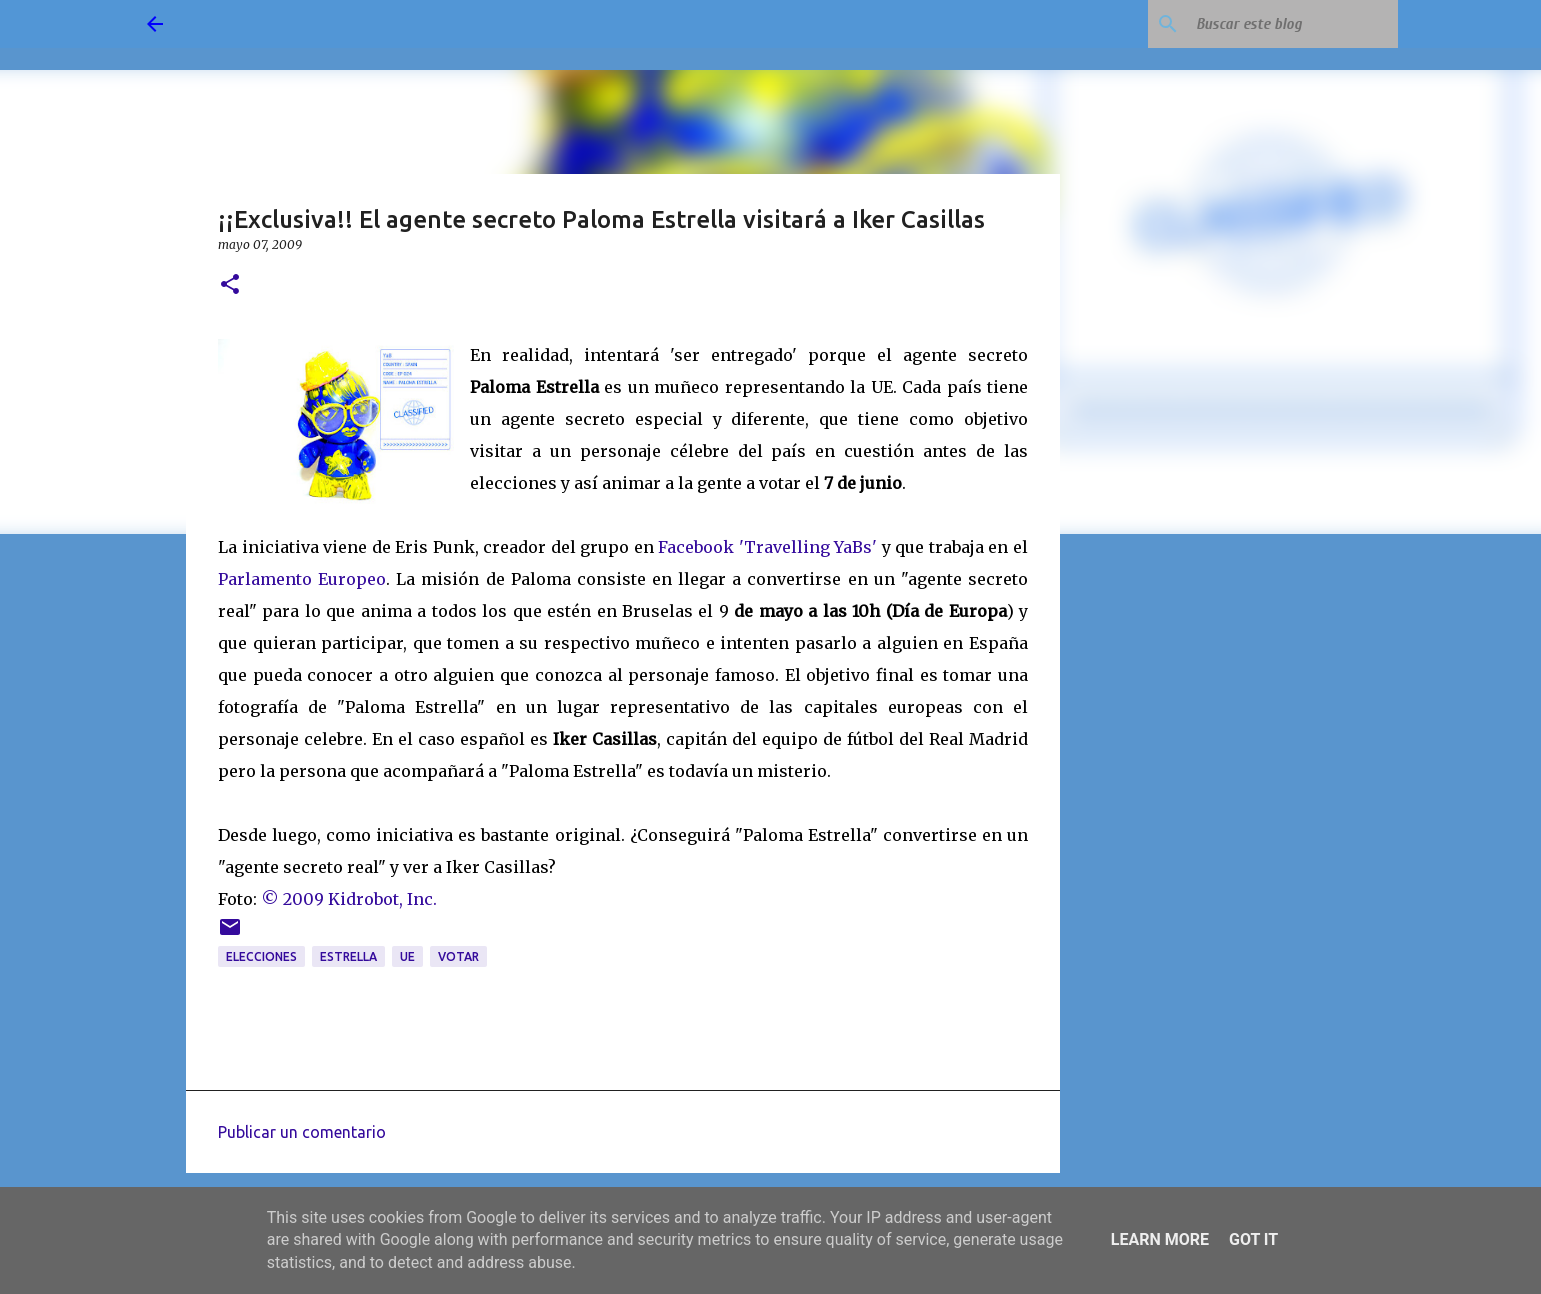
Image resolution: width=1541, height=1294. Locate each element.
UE (407, 956)
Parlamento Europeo (302, 579)
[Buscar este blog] (1293, 24)
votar (458, 956)
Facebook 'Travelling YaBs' (767, 547)
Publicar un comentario (302, 1132)
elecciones (261, 956)
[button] (230, 285)
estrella (348, 956)
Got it (1253, 1239)
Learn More (1160, 1239)
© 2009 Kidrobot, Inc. (349, 899)
